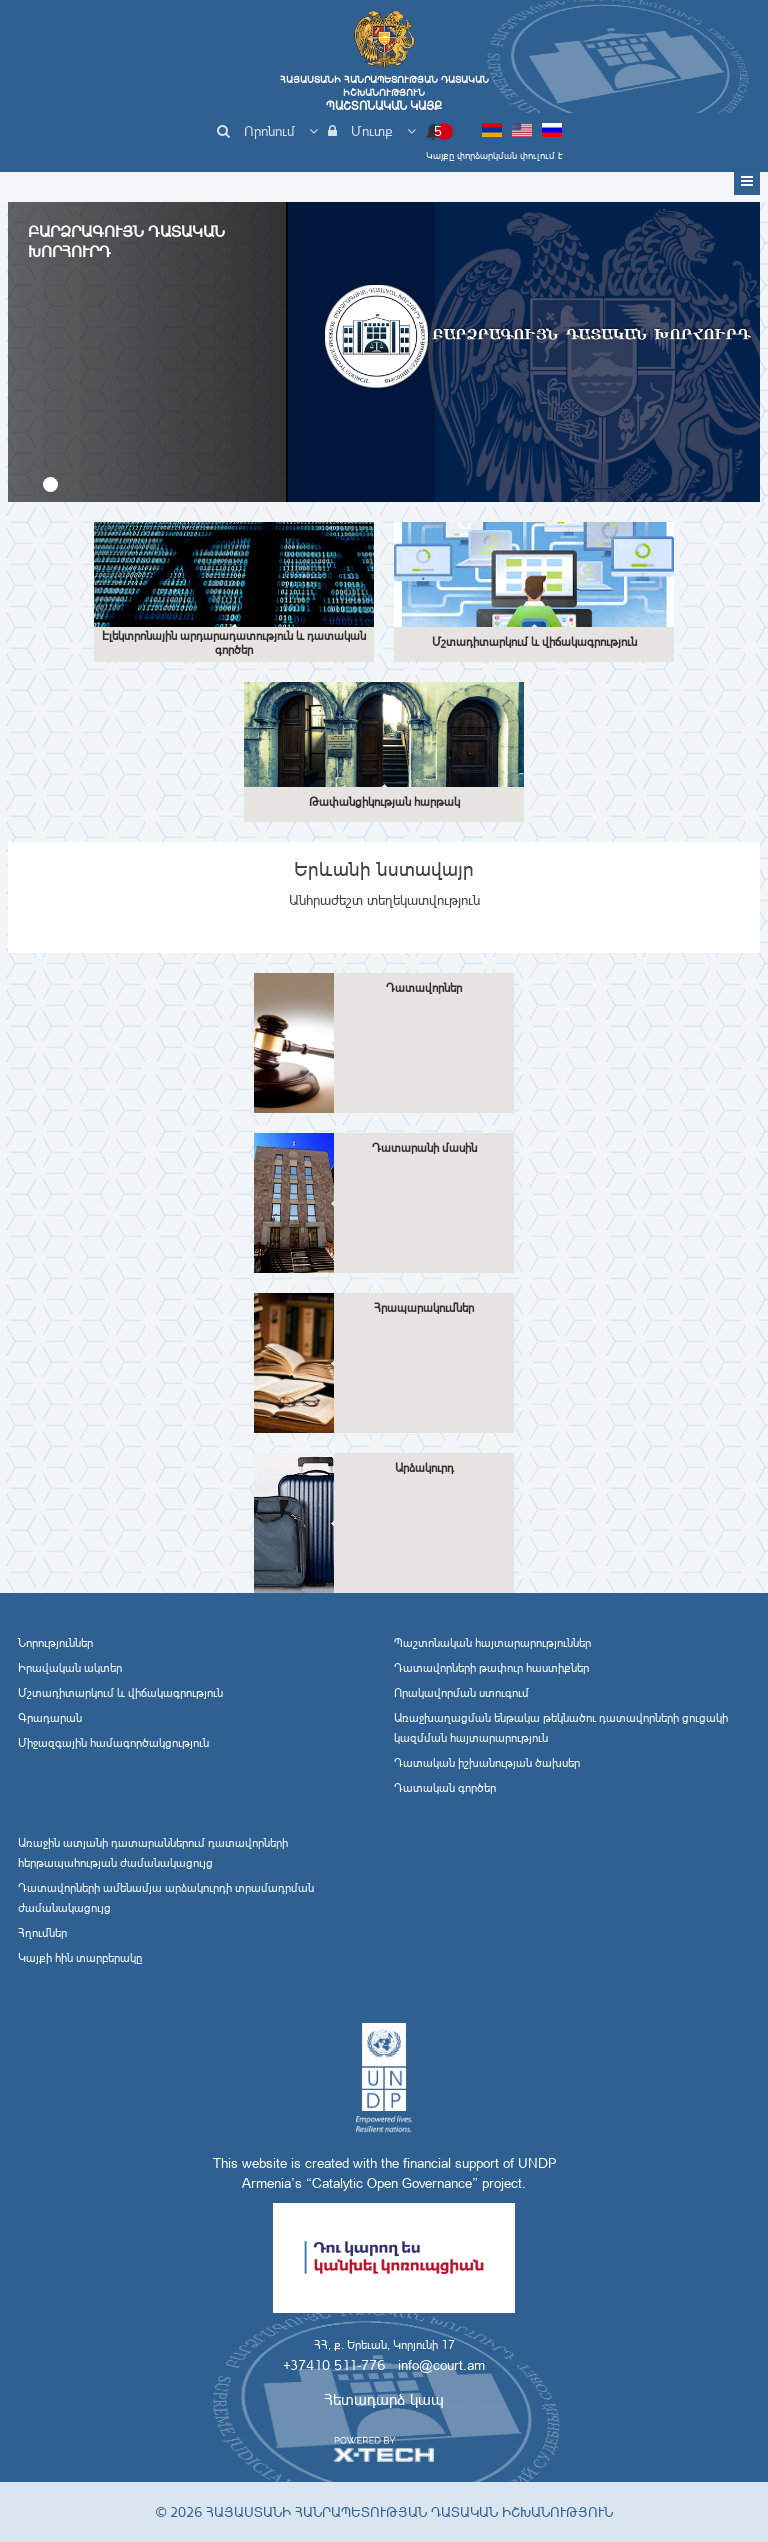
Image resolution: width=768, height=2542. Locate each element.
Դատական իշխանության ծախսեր (487, 1763)
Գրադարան (50, 1718)
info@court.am (441, 2365)
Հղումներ (42, 1933)
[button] (50, 484)
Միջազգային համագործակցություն (113, 1743)
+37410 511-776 (334, 2365)
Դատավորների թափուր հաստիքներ (491, 1668)
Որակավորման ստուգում (461, 1693)
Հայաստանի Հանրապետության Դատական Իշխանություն (384, 93)
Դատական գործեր (445, 1788)
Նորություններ (55, 1643)
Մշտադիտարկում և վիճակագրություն (120, 1693)
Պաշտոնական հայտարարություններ (492, 1643)
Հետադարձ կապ (384, 2399)
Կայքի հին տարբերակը (80, 1958)
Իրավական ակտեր (70, 1668)
